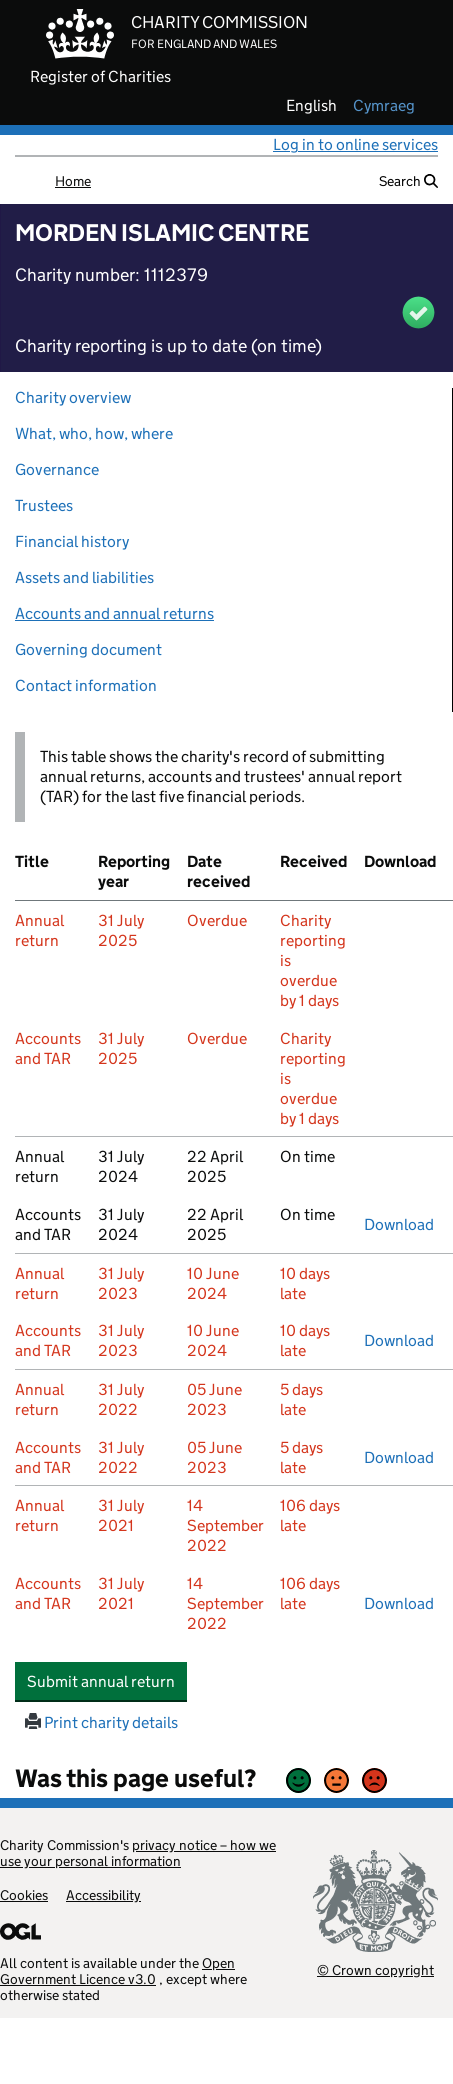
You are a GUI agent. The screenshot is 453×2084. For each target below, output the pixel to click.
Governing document (88, 649)
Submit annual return (107, 1681)
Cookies (24, 1895)
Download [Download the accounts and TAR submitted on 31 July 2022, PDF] (399, 1457)
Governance (57, 469)
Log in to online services (355, 144)
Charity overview (73, 397)
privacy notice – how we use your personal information (138, 1853)
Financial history (72, 541)
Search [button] (408, 181)
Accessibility (103, 1895)
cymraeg (384, 106)
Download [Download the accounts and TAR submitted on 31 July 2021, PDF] (399, 1603)
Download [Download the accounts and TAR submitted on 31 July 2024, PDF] (399, 1224)
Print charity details (101, 1722)
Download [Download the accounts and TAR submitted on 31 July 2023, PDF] (399, 1340)
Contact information (86, 685)
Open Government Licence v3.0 (117, 1971)
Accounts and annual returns (114, 613)
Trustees (44, 505)
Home (73, 181)
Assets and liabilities (84, 577)
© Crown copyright (375, 1969)
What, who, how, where (94, 433)
